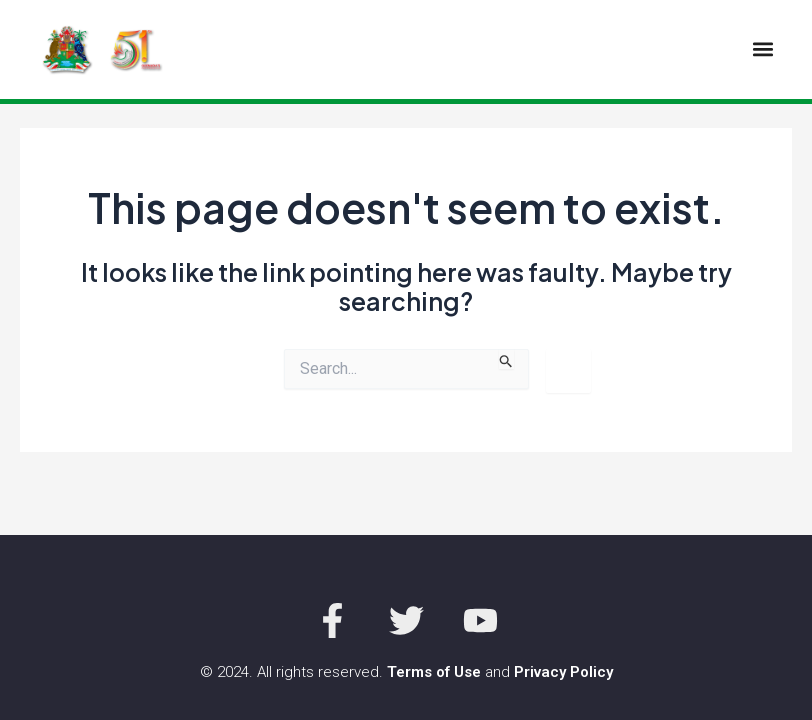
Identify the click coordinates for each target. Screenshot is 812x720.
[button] (762, 49)
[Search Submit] (506, 359)
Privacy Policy (563, 672)
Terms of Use (434, 672)
